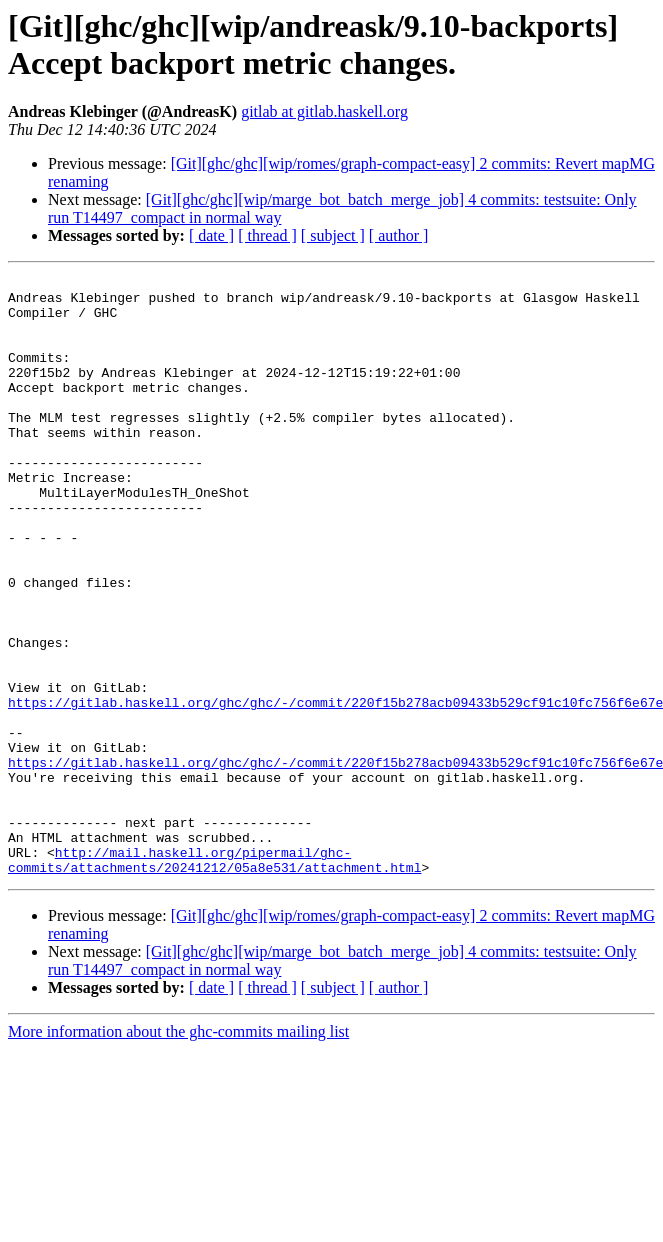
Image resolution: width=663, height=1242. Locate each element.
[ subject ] (333, 235)
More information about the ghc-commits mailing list (178, 1151)
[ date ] (211, 235)
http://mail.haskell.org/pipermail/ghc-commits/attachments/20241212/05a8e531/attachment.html (214, 978)
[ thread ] (267, 235)
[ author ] (399, 235)
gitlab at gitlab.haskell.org (324, 111)
